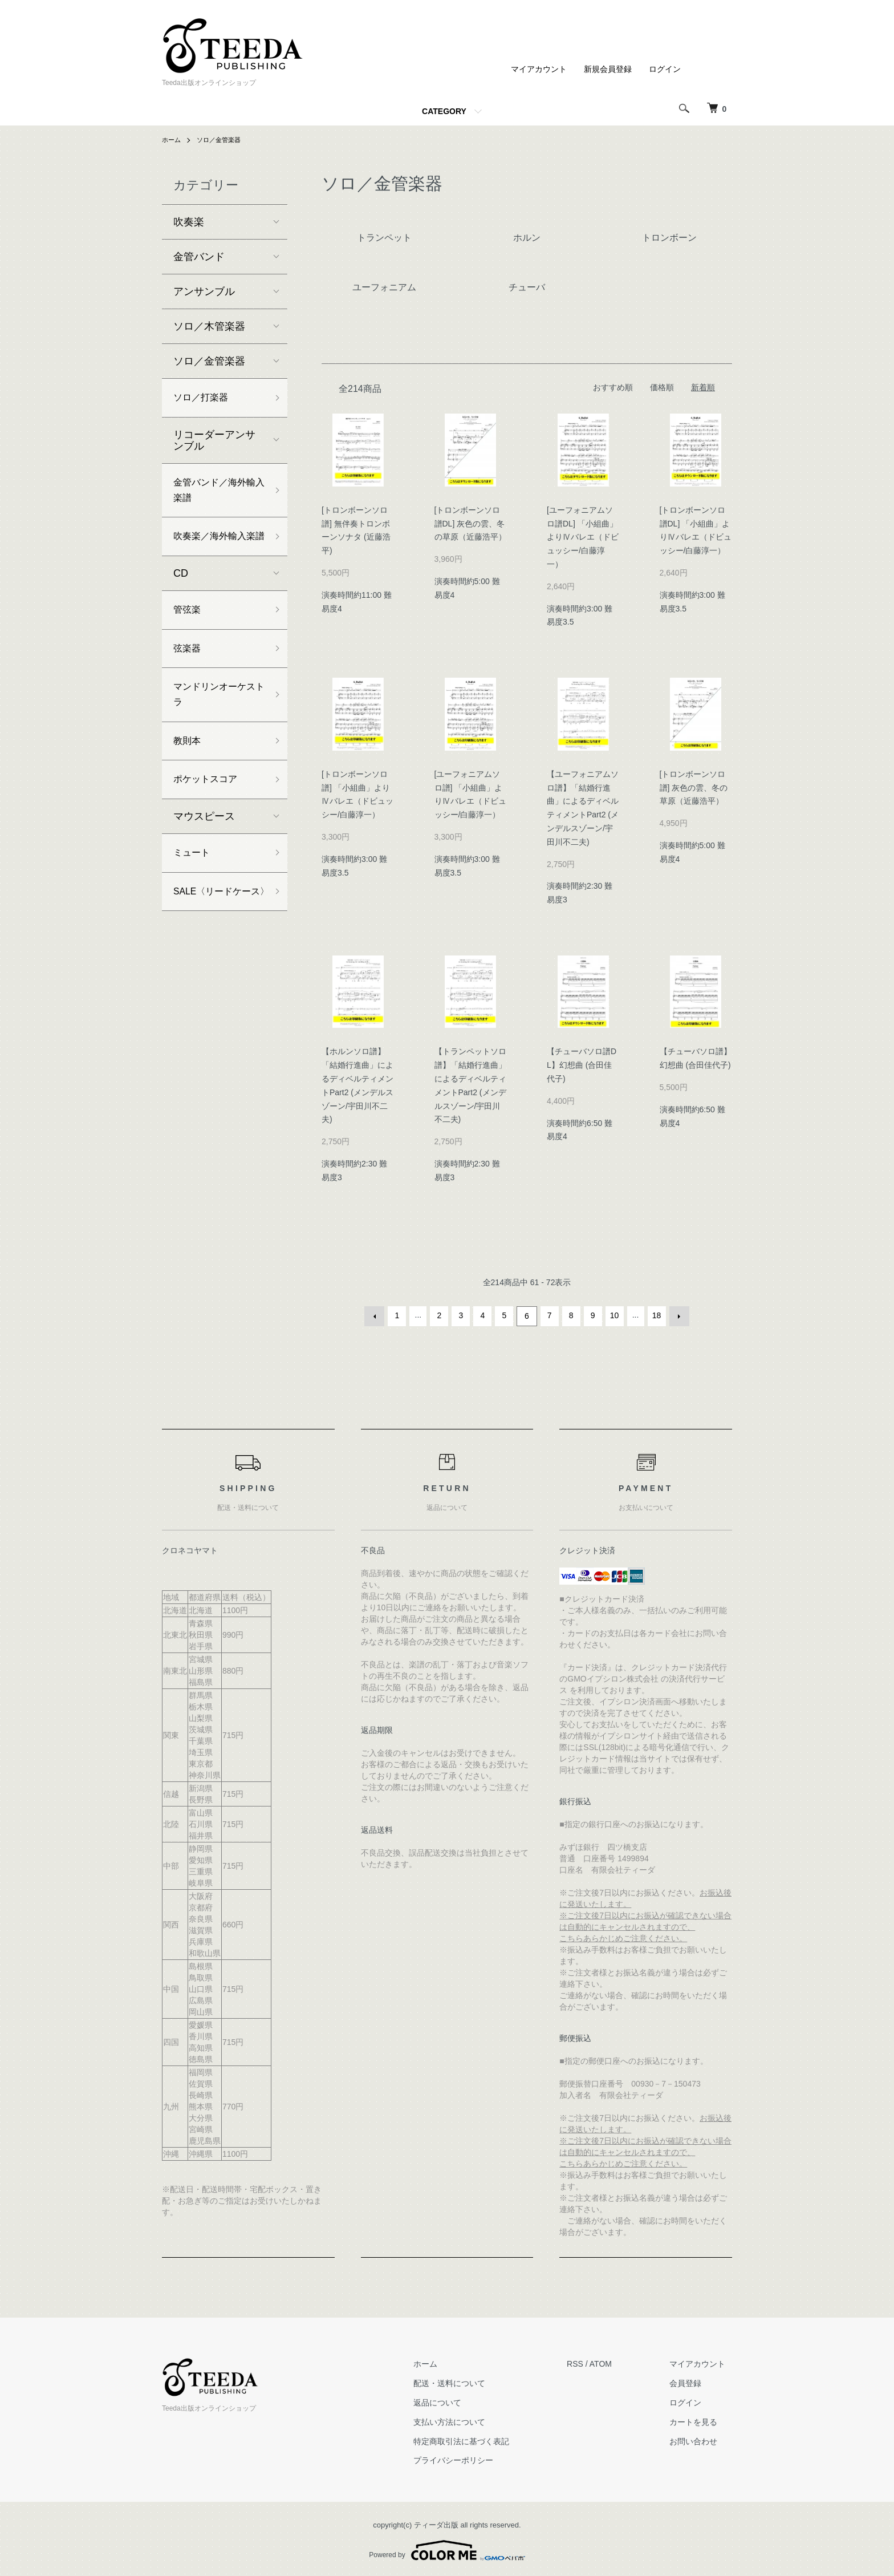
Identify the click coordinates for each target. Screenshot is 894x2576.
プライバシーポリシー (473, 2458)
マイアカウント (539, 69)
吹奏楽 (188, 222)
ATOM (614, 2362)
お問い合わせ (700, 2439)
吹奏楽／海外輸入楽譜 (214, 553)
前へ (376, 1315)
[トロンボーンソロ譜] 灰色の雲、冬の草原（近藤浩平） (694, 787)
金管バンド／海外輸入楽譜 (214, 494)
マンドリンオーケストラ (214, 727)
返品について (457, 2400)
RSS (588, 2362)
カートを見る (700, 2420)
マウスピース (204, 856)
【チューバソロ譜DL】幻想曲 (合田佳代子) (581, 1065)
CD (180, 599)
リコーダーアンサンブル (214, 442)
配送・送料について (469, 2381)
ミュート (193, 894)
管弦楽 (188, 637)
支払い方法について (469, 2420)
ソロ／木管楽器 (209, 326)
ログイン (665, 69)
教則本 (188, 777)
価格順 (662, 387)
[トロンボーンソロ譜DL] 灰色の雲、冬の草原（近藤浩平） (470, 523)
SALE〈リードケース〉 (217, 943)
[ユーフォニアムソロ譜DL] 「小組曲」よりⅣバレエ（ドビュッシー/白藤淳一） (583, 537)
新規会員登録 (608, 69)
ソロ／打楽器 (204, 398)
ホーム (172, 140)
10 (613, 1315)
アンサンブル (204, 291)
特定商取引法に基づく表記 (481, 2439)
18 (655, 1315)
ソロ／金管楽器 (222, 140)
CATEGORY (444, 111)
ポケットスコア (209, 818)
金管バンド (199, 256)
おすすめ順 (613, 387)
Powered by (447, 2548)
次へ (677, 1315)
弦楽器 (188, 678)
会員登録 (692, 2381)
